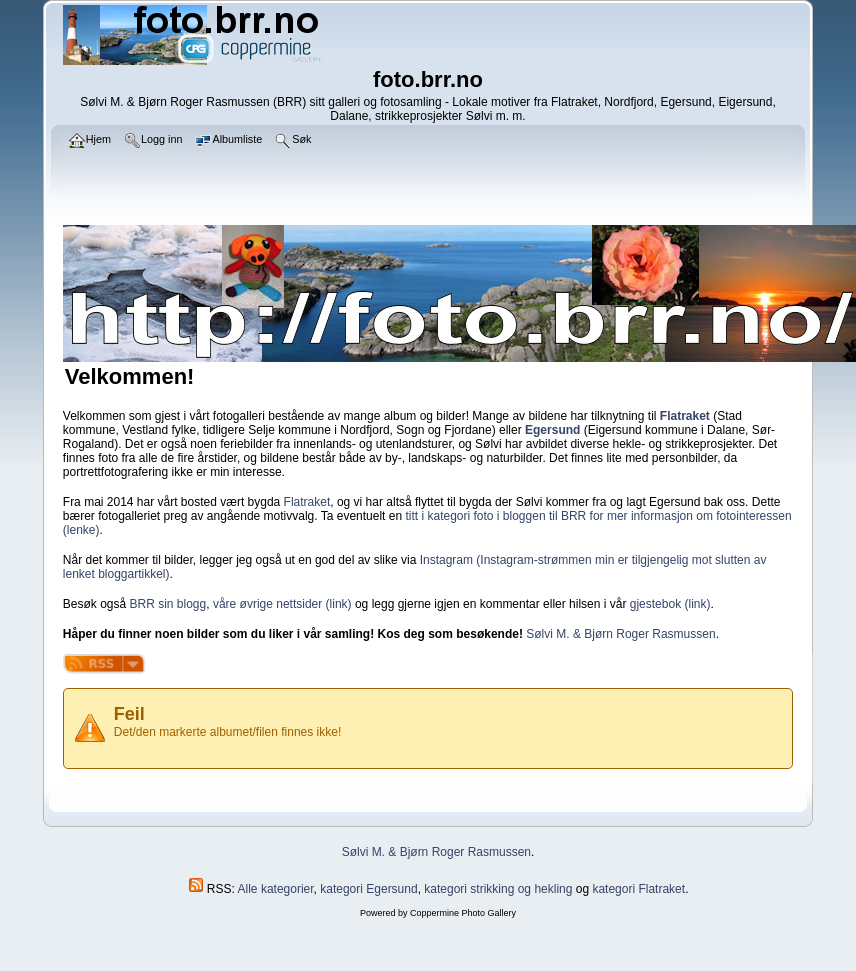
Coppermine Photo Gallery (463, 913)
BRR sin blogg (168, 604)
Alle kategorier (276, 889)
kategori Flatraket (638, 889)
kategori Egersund (368, 889)
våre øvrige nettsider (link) (282, 604)
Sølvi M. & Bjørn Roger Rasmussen (620, 634)
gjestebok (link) (670, 604)
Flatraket (307, 502)
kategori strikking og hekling (498, 889)
